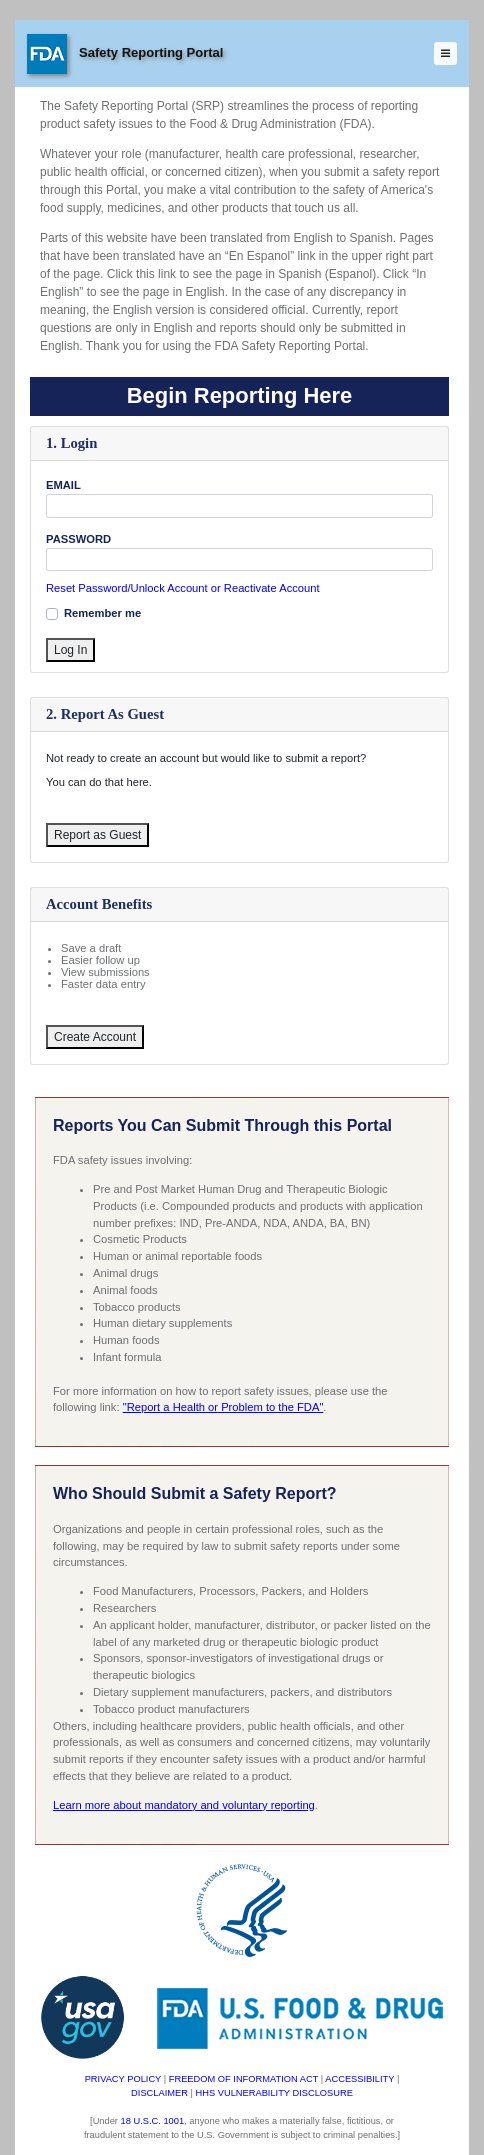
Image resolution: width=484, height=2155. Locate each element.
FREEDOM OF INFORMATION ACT (243, 2079)
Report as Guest (97, 835)
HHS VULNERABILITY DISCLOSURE (274, 2093)
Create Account (95, 1037)
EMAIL (63, 485)
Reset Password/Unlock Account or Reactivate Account (183, 588)
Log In (70, 650)
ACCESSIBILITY (359, 2079)
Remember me (102, 613)
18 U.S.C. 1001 (153, 2121)
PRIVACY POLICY (123, 2079)
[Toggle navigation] (445, 54)
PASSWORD (78, 539)
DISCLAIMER (159, 2093)
